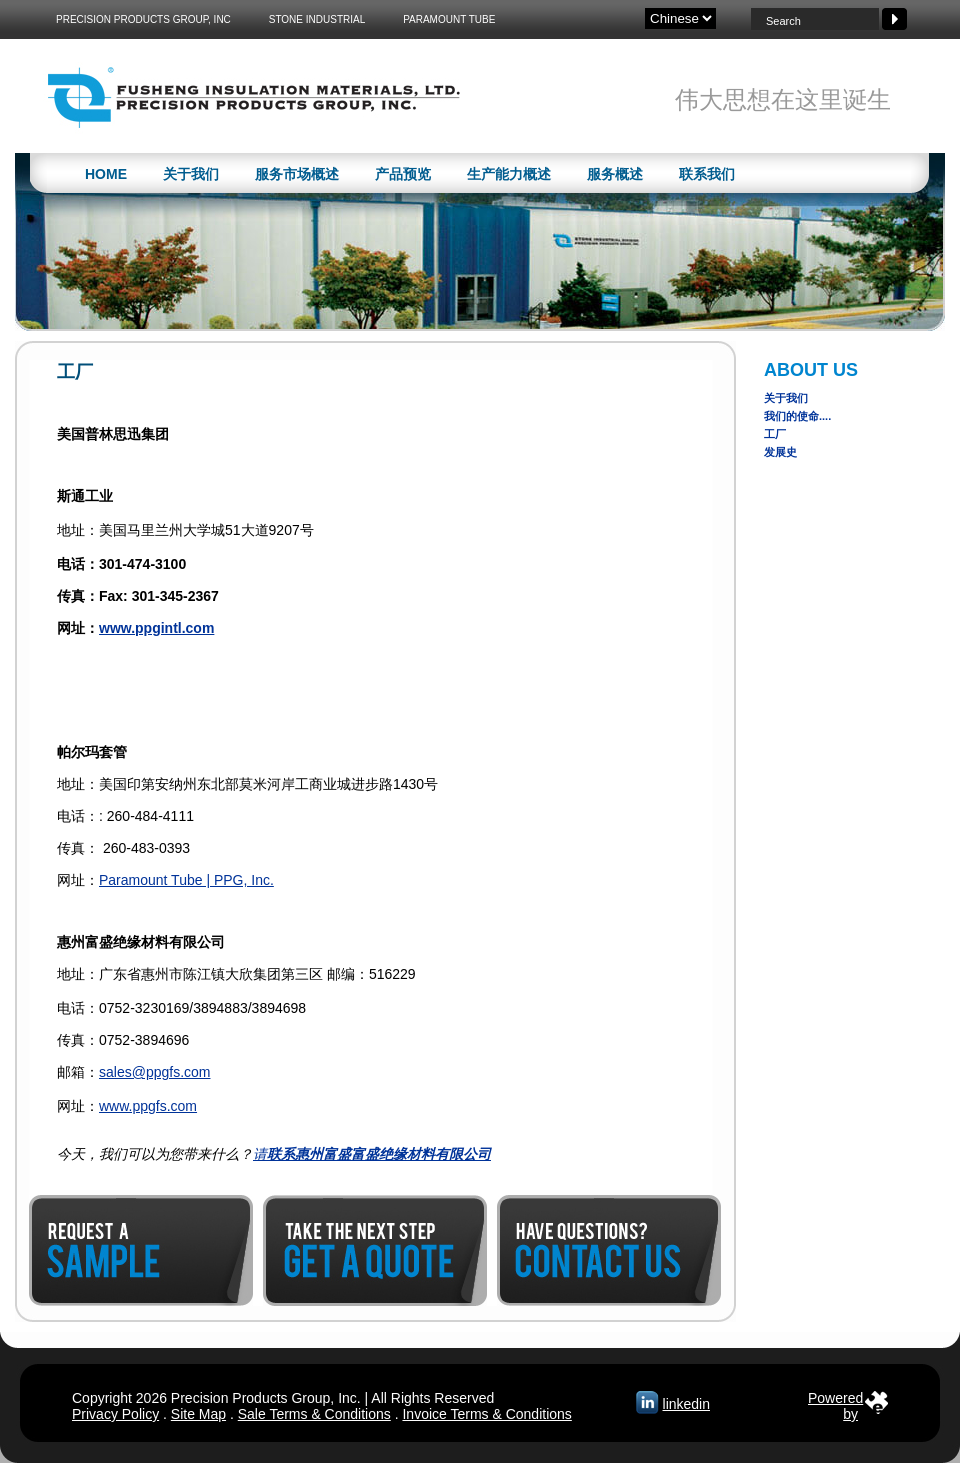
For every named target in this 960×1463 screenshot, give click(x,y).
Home (106, 174)
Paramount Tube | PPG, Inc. (186, 880)
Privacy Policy (115, 1414)
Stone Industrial (317, 19)
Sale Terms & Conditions (314, 1414)
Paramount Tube (449, 19)
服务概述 (615, 174)
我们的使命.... (797, 416)
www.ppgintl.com (156, 628)
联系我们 (707, 174)
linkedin (686, 1404)
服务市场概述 (297, 174)
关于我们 (191, 174)
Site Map (198, 1414)
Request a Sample (141, 1250)
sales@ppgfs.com (154, 1072)
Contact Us (609, 1250)
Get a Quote (375, 1250)
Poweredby (835, 1402)
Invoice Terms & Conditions (486, 1414)
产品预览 (403, 174)
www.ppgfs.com (148, 1106)
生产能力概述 (509, 174)
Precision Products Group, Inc (143, 19)
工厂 (775, 434)
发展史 (780, 452)
